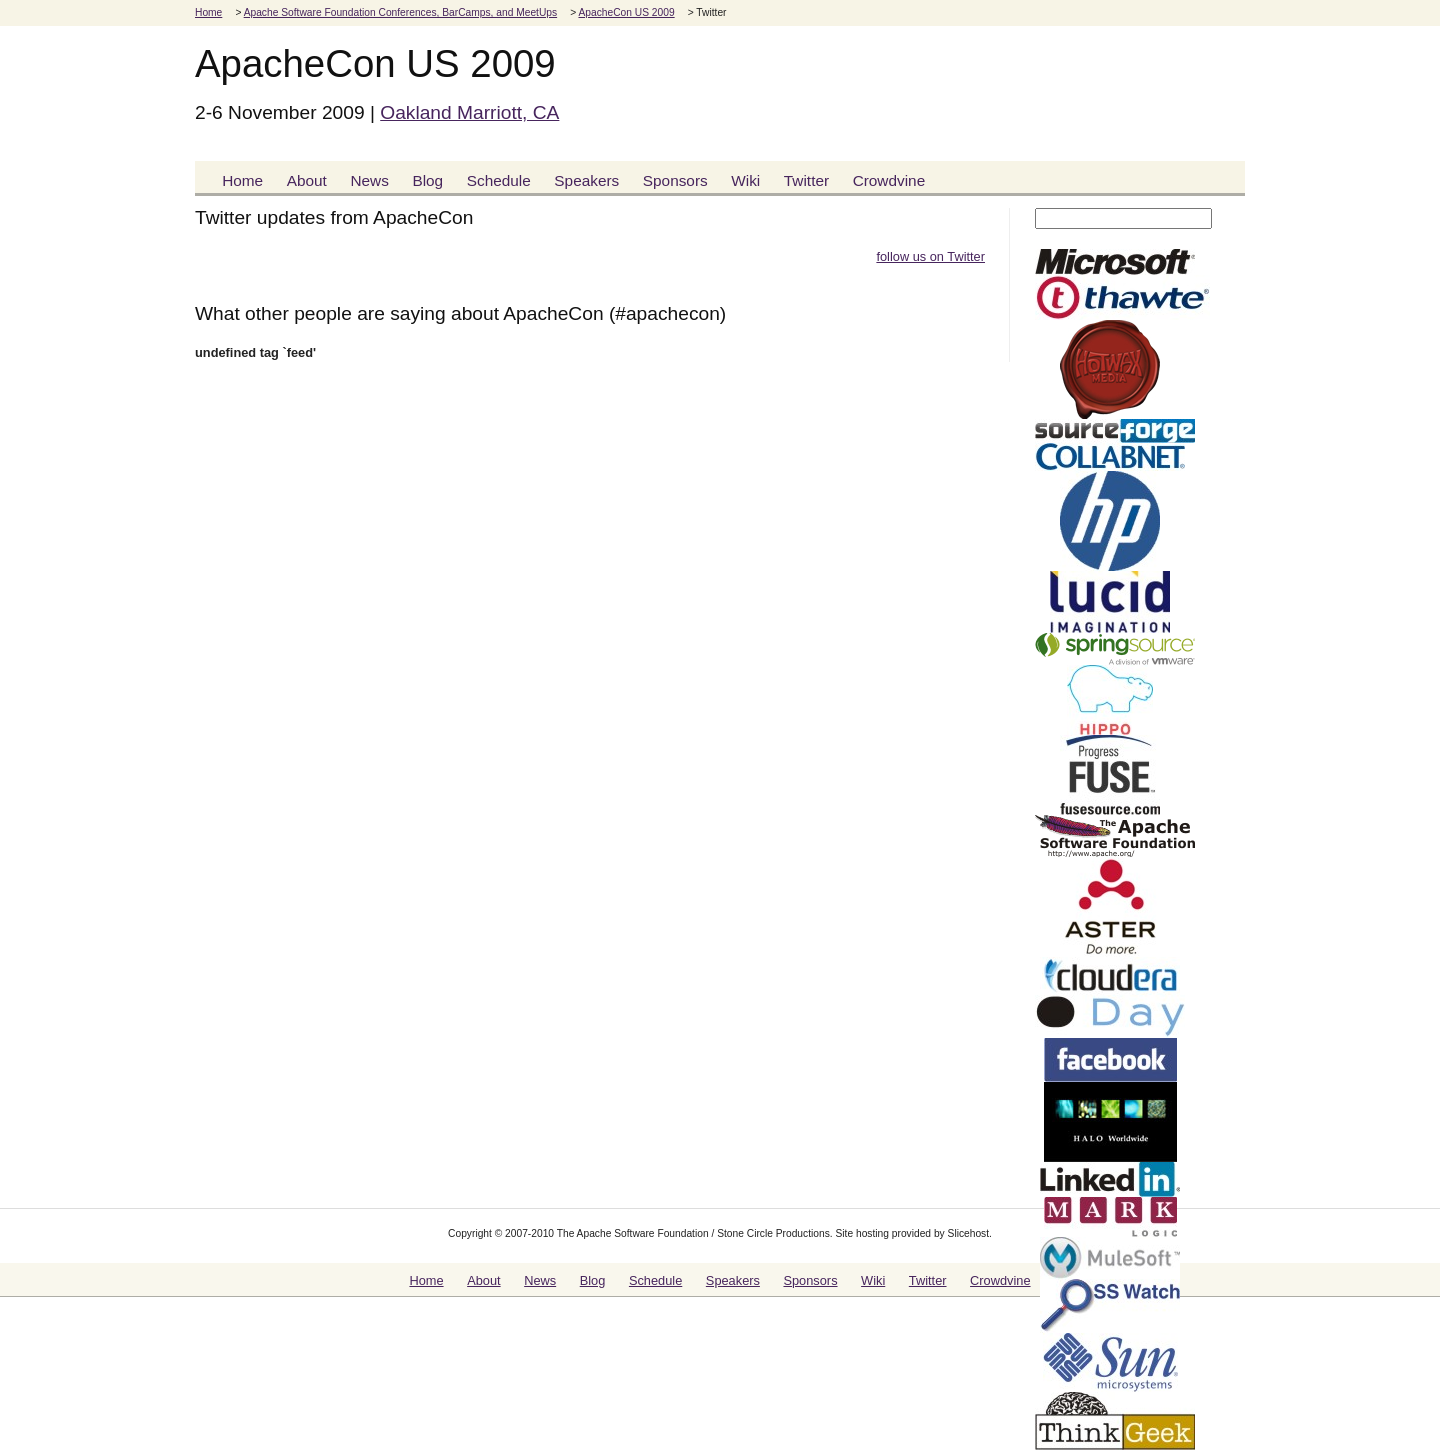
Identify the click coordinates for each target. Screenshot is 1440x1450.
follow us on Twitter (930, 256)
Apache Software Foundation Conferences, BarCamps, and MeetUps (400, 12)
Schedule (499, 180)
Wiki (745, 180)
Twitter (806, 180)
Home (208, 12)
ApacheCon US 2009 (626, 12)
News (369, 180)
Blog (427, 180)
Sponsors (675, 180)
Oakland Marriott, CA (469, 112)
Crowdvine (889, 180)
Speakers (586, 180)
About (307, 180)
